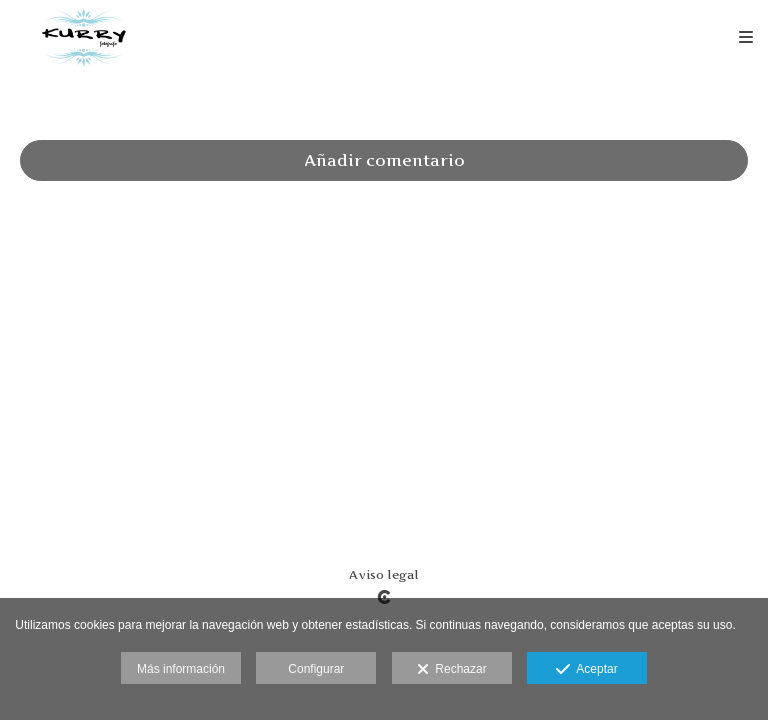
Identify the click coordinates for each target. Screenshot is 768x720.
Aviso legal (384, 574)
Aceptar (586, 670)
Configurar (316, 669)
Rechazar (452, 670)
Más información (181, 669)
